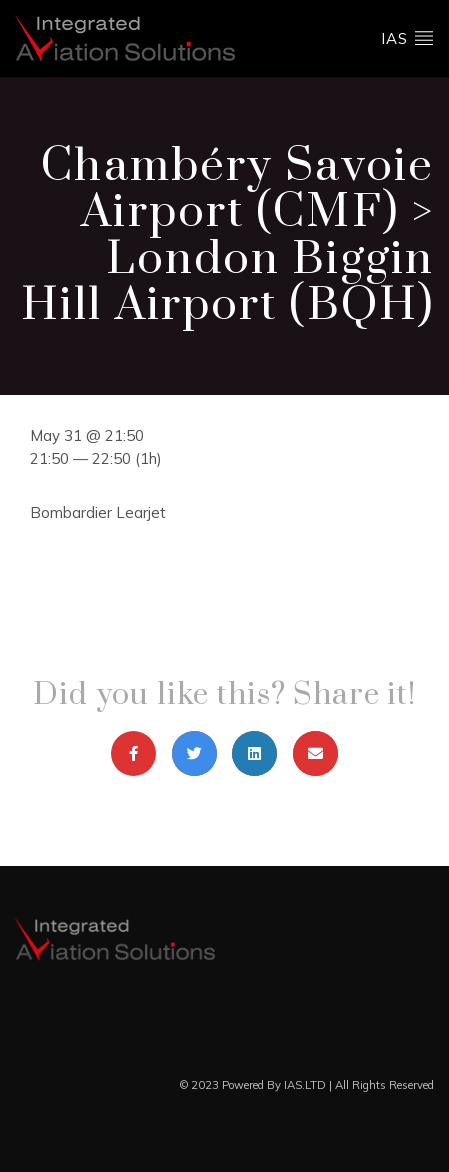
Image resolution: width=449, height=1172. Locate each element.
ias (407, 37)
